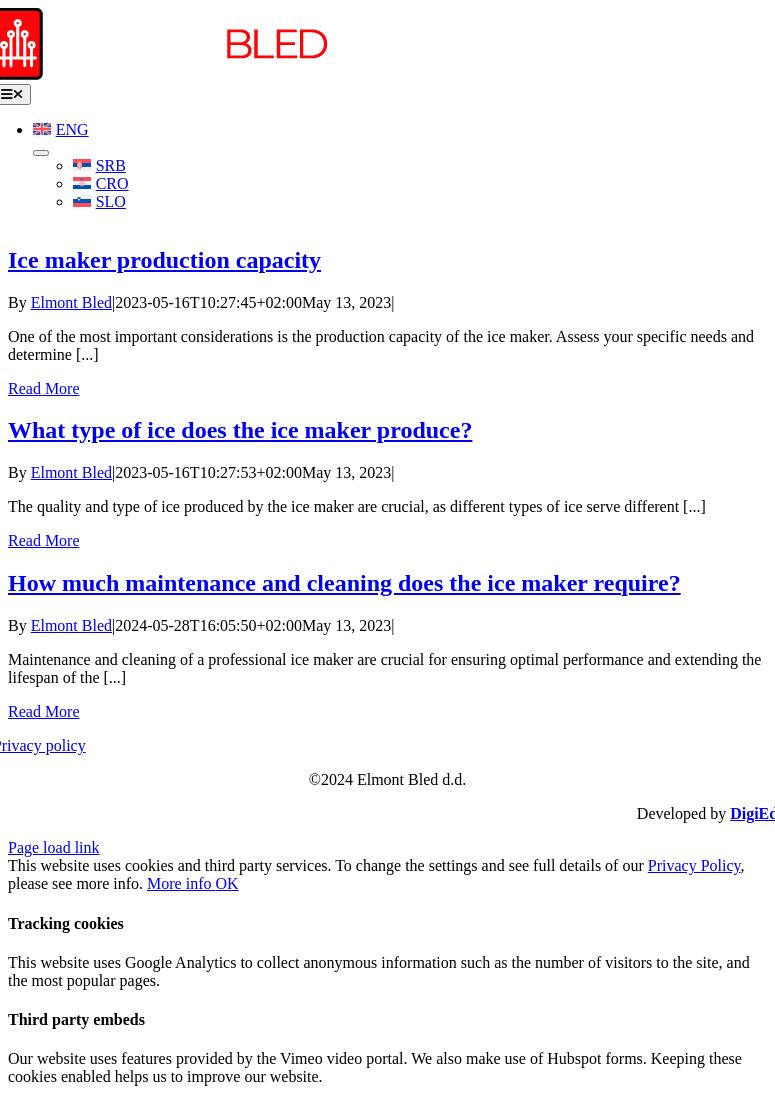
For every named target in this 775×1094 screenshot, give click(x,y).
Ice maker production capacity (164, 260)
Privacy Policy (694, 865)
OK (227, 883)
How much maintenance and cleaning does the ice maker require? (344, 583)
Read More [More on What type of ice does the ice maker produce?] (44, 540)
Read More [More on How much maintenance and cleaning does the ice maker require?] (44, 711)
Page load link (54, 847)
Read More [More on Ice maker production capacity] (44, 388)
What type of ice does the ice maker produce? (240, 430)
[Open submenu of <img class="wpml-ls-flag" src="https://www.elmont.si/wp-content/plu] (41, 153)
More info (181, 883)
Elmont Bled (71, 302)
